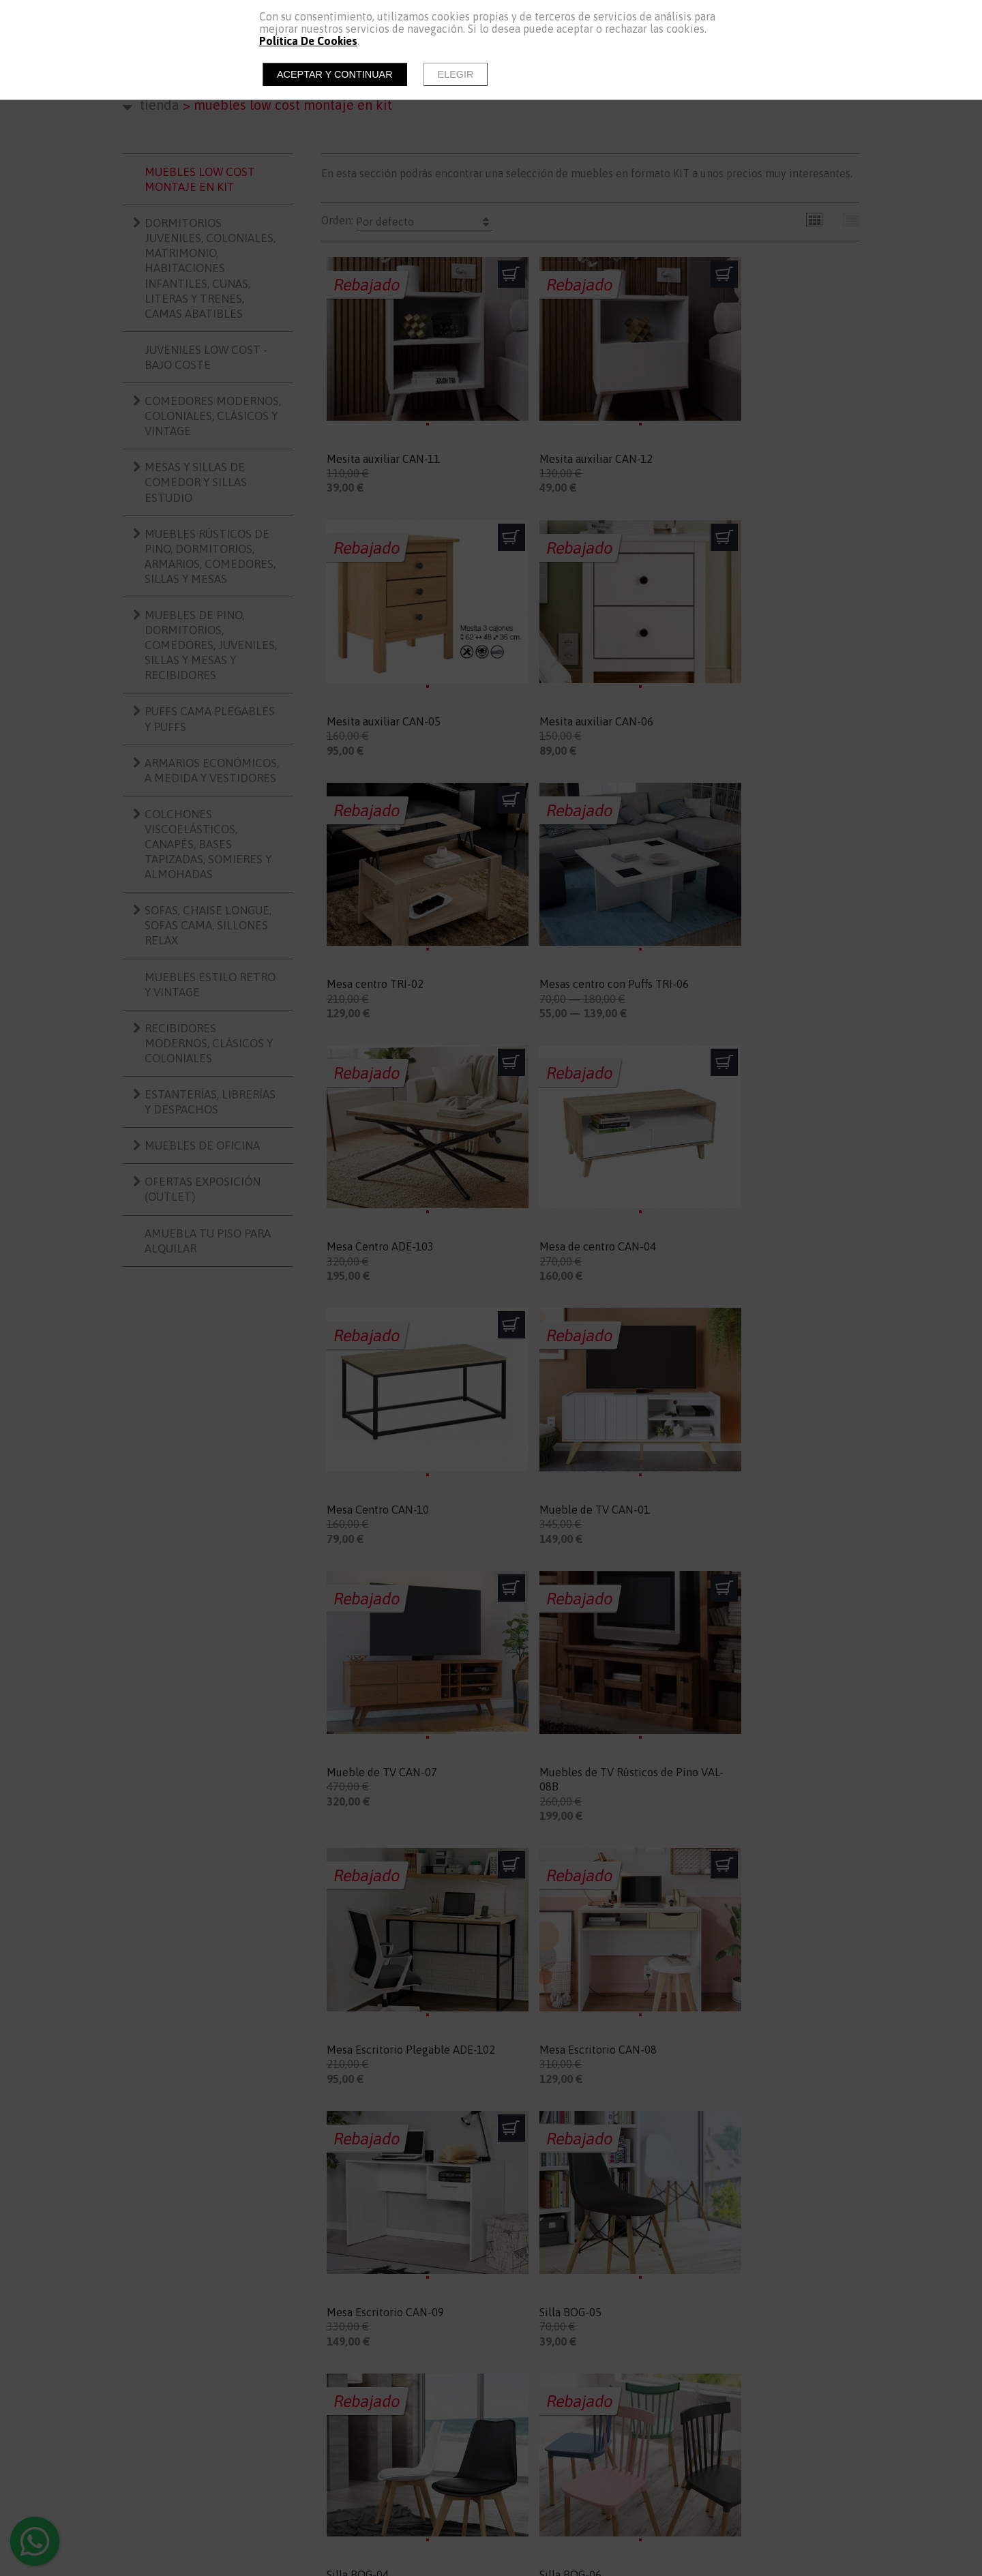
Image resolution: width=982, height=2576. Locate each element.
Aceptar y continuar (335, 74)
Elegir (456, 74)
